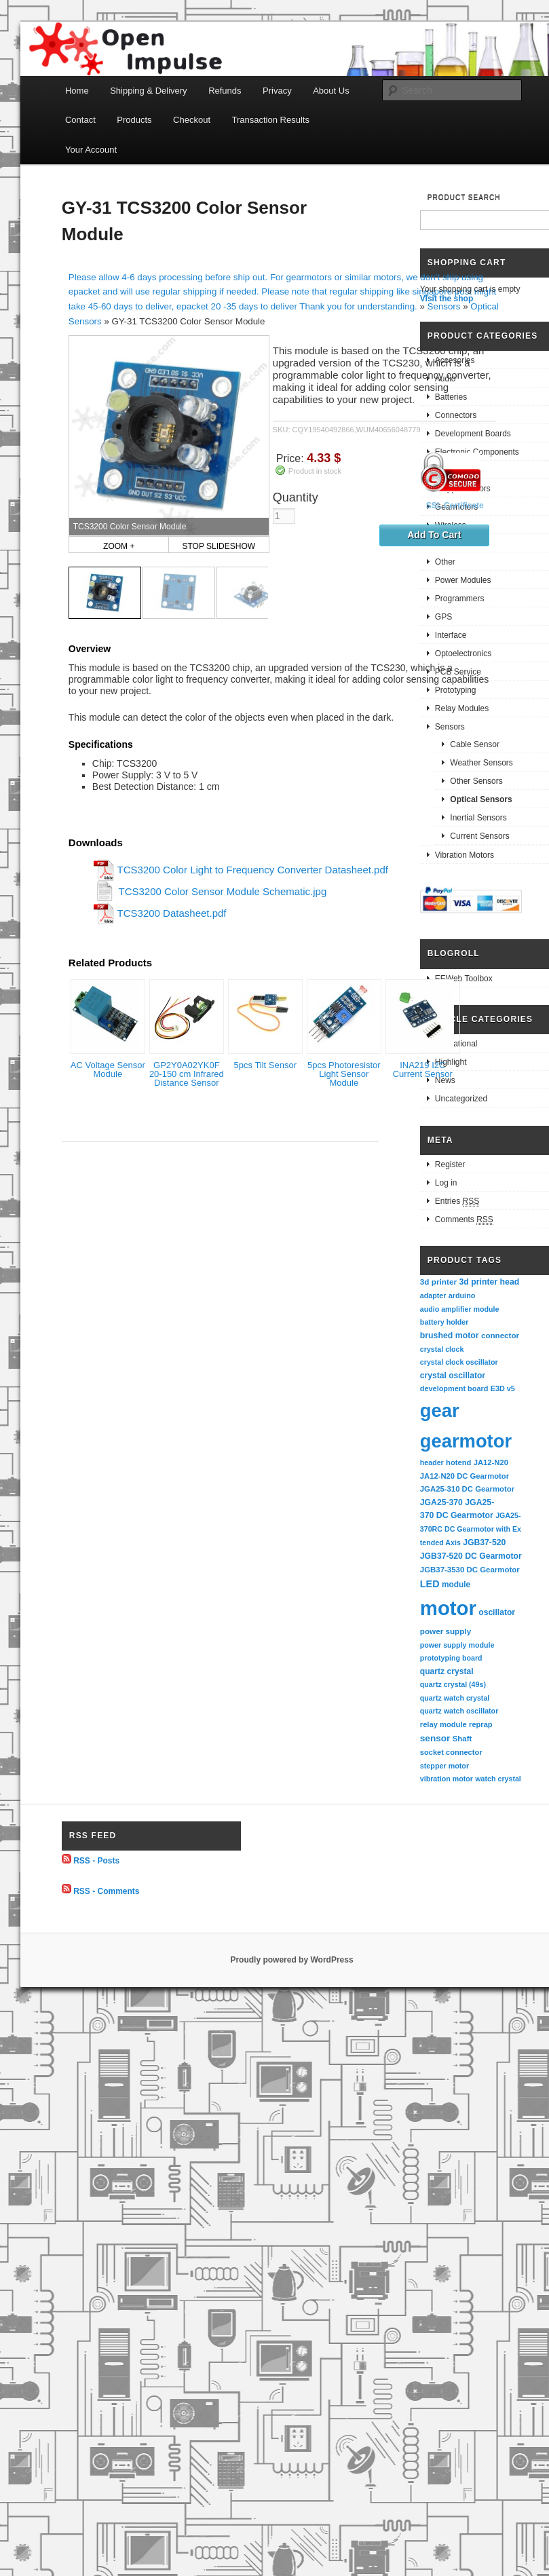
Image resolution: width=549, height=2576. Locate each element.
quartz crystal (447, 1671)
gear (439, 1410)
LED (430, 1583)
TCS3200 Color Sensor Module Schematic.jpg (222, 891)
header (432, 1462)
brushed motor (449, 1335)
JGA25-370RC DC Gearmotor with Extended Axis (470, 1528)
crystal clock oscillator (459, 1362)
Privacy (277, 91)
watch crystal (498, 1779)
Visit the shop (446, 298)
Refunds (224, 91)
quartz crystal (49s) (453, 1684)
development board (454, 1388)
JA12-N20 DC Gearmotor (464, 1476)
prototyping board (451, 1658)
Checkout (191, 120)
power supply (445, 1631)
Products (134, 120)
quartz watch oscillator (459, 1711)
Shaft (462, 1739)
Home (77, 91)
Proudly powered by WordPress (291, 1960)
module (456, 1584)
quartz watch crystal (454, 1698)
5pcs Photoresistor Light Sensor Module (344, 1074)
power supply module (457, 1645)
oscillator (496, 1612)
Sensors (444, 306)
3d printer (438, 1281)
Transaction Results (270, 120)
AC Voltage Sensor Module (108, 1069)
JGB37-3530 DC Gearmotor (470, 1570)
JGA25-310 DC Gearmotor (467, 1489)
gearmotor (466, 1441)
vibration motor (446, 1779)
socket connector (451, 1752)
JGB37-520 (484, 1542)
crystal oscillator (452, 1375)
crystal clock (442, 1349)
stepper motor (444, 1766)
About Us (331, 91)
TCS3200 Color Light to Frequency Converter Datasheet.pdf (252, 869)
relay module (443, 1724)
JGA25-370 (441, 1502)
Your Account (91, 150)
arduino (462, 1295)
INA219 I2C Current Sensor (423, 1069)
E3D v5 (503, 1388)
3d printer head (489, 1282)
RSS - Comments (106, 1890)
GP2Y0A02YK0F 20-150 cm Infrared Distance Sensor (186, 1074)
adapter (433, 1295)
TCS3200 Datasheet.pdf (172, 913)
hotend (458, 1462)
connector (500, 1335)
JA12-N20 (491, 1462)
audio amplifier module (459, 1309)
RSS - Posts (96, 1860)
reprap (480, 1724)
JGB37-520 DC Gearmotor (471, 1556)
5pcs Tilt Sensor (265, 1065)
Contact (80, 120)
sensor (435, 1738)
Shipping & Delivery (148, 91)
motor (448, 1608)
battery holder (444, 1322)
